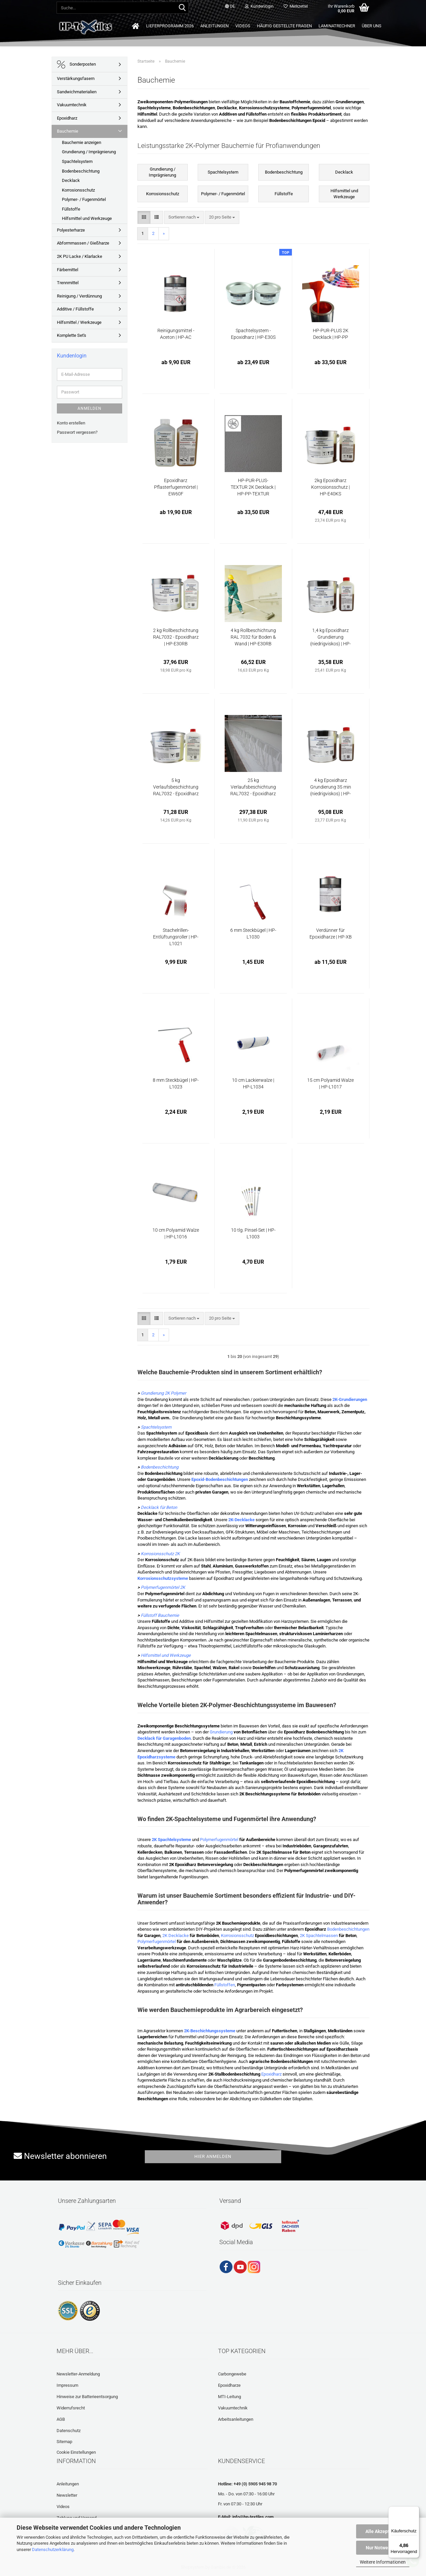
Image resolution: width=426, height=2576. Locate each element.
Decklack (71, 180)
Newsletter (67, 2495)
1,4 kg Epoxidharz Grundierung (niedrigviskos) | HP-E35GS (330, 637)
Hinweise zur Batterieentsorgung (87, 2396)
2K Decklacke (175, 1935)
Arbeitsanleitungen (235, 2419)
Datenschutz (69, 2430)
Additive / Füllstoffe (75, 309)
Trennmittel (68, 282)
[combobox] (184, 217)
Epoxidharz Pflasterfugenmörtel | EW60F (176, 487)
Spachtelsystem (156, 1427)
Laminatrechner (337, 25)
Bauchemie (67, 131)
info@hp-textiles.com (253, 2516)
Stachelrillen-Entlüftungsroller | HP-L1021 (175, 937)
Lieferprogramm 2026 (170, 25)
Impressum (67, 2385)
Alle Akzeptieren (382, 2531)
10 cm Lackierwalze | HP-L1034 (253, 1083)
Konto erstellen (71, 422)
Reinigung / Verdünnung (79, 296)
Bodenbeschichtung (159, 1467)
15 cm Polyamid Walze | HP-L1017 (330, 1083)
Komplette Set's (71, 335)
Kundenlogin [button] (259, 6)
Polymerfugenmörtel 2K (163, 1587)
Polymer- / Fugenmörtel (84, 199)
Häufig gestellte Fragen (284, 25)
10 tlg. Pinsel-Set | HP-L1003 (253, 1233)
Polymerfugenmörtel (219, 1839)
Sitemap (64, 2441)
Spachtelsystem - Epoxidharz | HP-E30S (253, 334)
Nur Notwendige (383, 2547)
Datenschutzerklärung (53, 2549)
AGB (61, 2419)
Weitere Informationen (383, 2562)
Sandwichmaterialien (77, 91)
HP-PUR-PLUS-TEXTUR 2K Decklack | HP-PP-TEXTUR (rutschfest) (253, 487)
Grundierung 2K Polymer (163, 1393)
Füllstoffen (224, 1984)
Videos (242, 25)
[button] (230, 6)
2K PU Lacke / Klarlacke (79, 256)
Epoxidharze (229, 2385)
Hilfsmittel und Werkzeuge (166, 1655)
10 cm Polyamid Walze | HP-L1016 (175, 1233)
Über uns (371, 25)
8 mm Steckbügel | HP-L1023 (176, 1083)
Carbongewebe (232, 2373)
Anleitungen (214, 25)
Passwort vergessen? (77, 432)
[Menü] (415, 2510)
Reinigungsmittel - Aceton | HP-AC (175, 334)
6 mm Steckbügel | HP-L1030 (253, 934)
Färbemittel (67, 269)
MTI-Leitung (229, 2396)
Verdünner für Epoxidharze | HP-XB (331, 934)
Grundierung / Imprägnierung (89, 151)
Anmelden (90, 408)
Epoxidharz (271, 2074)
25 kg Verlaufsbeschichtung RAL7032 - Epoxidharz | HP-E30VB (253, 787)
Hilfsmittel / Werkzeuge (79, 322)
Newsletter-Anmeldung (78, 2373)
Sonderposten (76, 64)
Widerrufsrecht (71, 2407)
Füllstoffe (71, 209)
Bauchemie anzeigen (81, 142)
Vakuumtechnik (72, 104)
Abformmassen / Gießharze (83, 243)
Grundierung (221, 1731)
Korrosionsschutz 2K (160, 1553)
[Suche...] (182, 8)
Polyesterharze (71, 230)
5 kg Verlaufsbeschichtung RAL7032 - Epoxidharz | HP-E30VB (176, 787)
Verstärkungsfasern (76, 78)
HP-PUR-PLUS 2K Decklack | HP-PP (330, 334)
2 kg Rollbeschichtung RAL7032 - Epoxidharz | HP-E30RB (176, 637)
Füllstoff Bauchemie (160, 1615)
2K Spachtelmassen (319, 1935)
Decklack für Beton (159, 1507)
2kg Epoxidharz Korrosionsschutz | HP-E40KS (330, 487)
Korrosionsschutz (237, 1935)
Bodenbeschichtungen (348, 1929)
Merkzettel (296, 6)
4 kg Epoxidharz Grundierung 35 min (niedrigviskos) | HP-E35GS (330, 787)
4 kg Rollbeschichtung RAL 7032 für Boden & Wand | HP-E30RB (253, 637)
